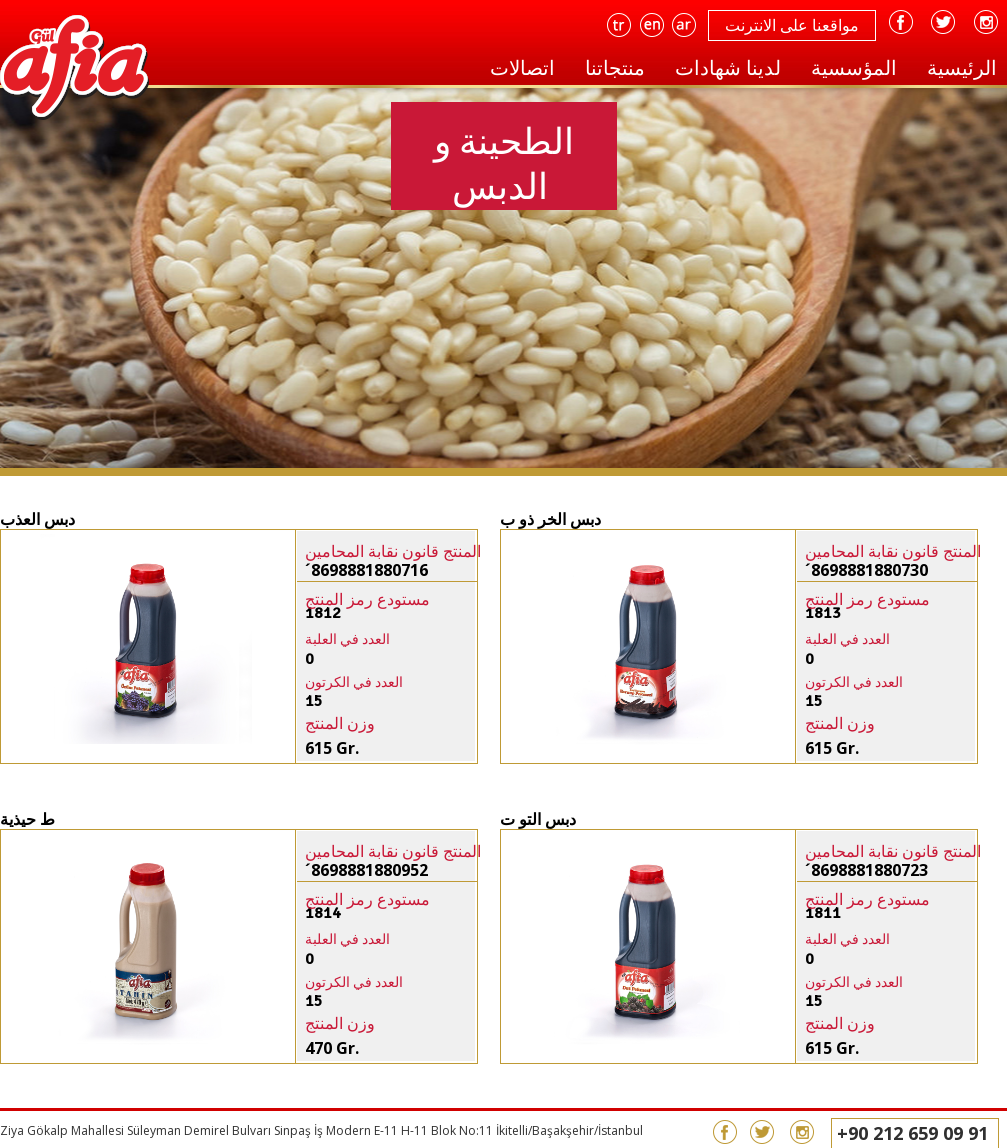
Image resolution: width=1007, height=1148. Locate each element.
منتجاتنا (615, 67)
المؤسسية (854, 67)
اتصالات (522, 67)
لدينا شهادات (728, 67)
